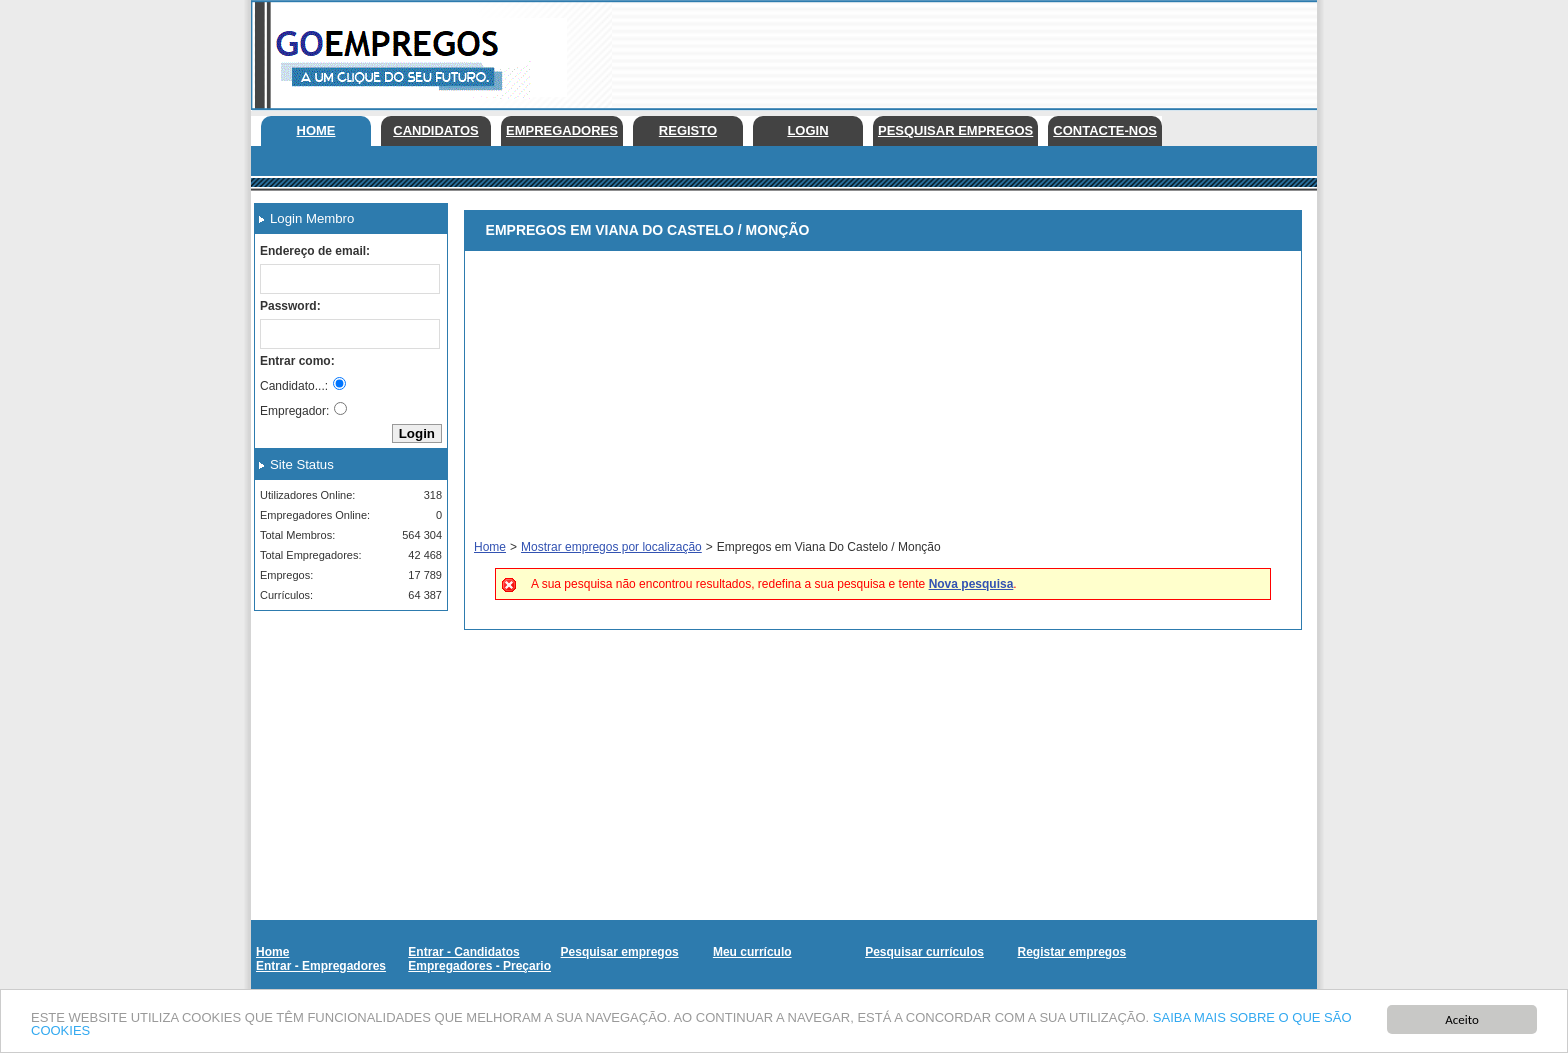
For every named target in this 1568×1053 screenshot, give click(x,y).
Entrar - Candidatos (463, 952)
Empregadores (562, 130)
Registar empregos (1071, 952)
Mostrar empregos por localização (611, 547)
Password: (290, 306)
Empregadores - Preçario (479, 966)
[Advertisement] (953, 50)
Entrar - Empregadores (321, 966)
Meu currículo (752, 952)
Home (316, 130)
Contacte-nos (1105, 130)
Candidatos (435, 130)
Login (807, 130)
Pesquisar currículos (924, 952)
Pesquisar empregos (955, 130)
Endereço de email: (315, 251)
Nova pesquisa (971, 584)
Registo (688, 130)
